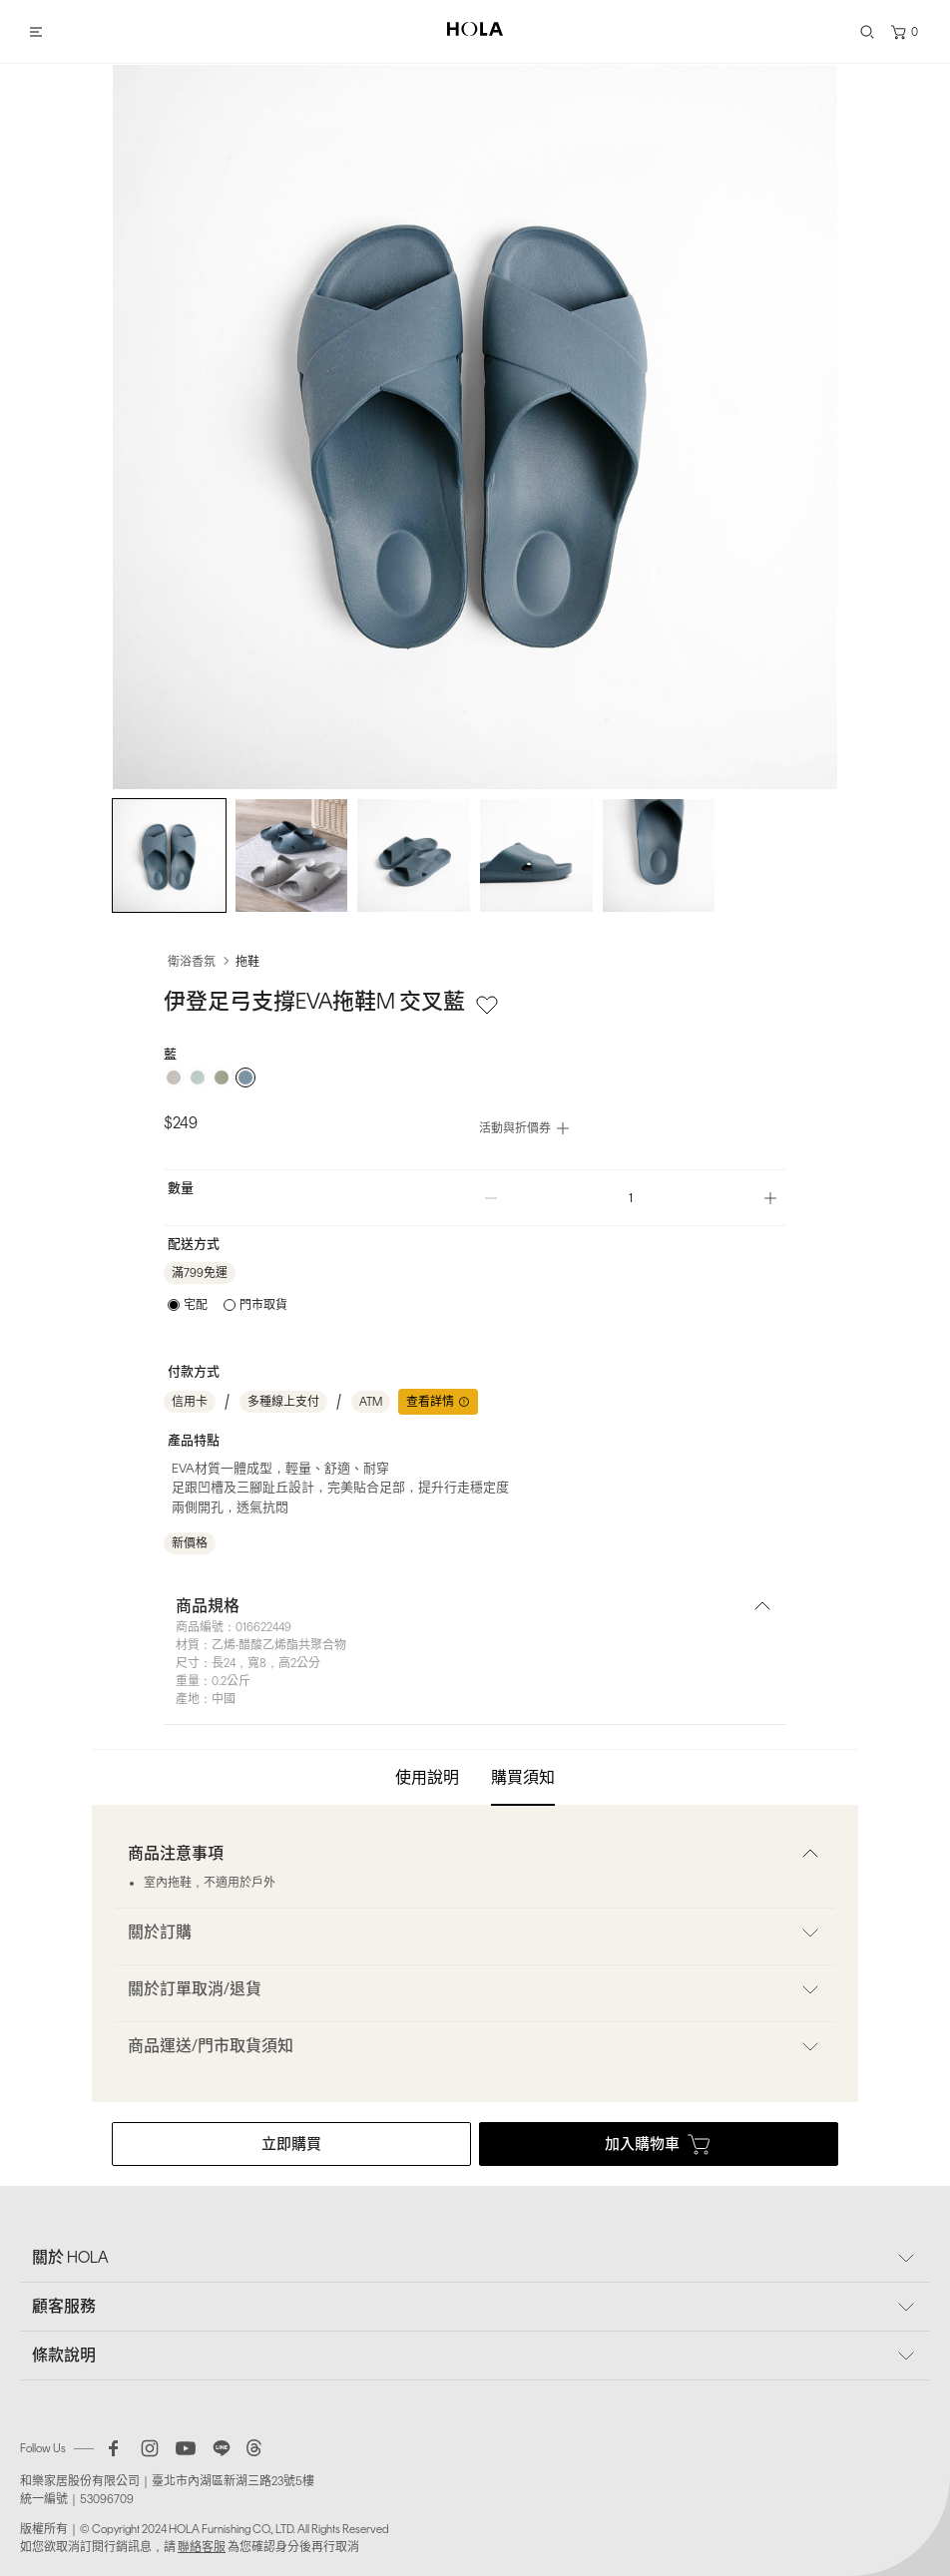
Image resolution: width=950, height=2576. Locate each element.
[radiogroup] (475, 1077)
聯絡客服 (202, 2547)
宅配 (196, 1305)
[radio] (174, 1077)
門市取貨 (263, 1305)
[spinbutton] (631, 1197)
